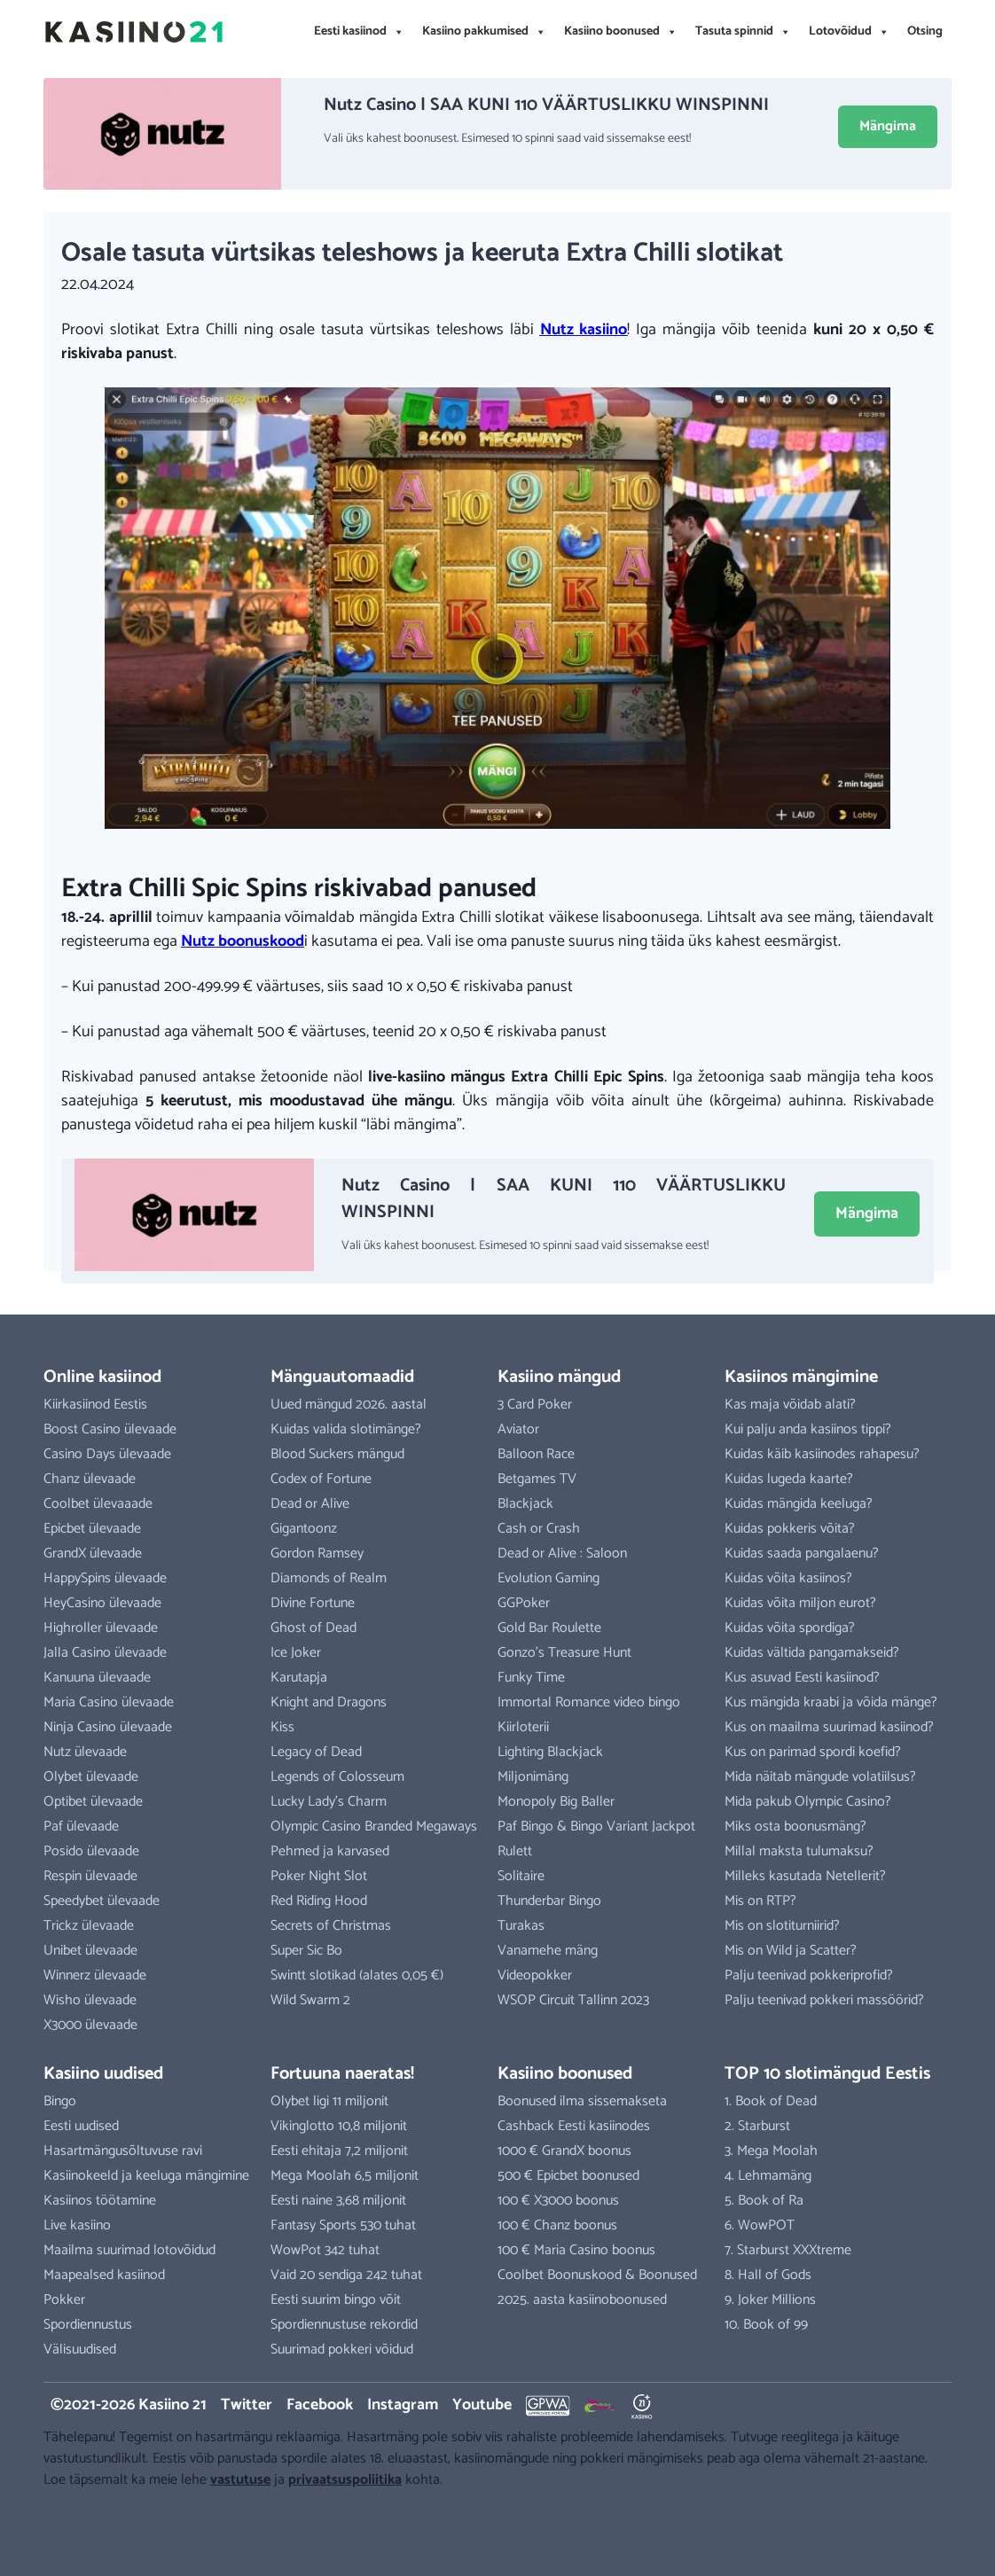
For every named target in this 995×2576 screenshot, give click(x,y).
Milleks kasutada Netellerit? (805, 1876)
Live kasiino (77, 2225)
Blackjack (525, 1504)
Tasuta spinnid (743, 32)
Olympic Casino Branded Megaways (373, 1826)
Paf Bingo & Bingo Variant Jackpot (596, 1826)
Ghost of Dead (313, 1628)
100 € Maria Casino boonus (576, 2250)
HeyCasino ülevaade (102, 1603)
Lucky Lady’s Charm (328, 1802)
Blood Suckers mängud (337, 1454)
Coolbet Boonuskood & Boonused (597, 2275)
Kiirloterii (523, 1727)
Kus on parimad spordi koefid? (813, 1752)
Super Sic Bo (306, 1951)
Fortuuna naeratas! (342, 2073)
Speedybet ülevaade (101, 1901)
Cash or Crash (539, 1529)
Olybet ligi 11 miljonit (329, 2101)
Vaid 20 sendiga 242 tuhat (346, 2275)
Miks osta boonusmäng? (795, 1826)
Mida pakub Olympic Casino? (808, 1802)
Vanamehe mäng (548, 1951)
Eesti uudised (81, 2126)
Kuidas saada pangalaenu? (802, 1553)
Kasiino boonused (621, 32)
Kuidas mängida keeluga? (799, 1504)
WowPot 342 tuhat (325, 2250)
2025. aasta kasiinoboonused (582, 2300)
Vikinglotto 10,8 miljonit (338, 2126)
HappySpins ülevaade (105, 1578)
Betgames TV (537, 1479)
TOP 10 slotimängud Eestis (827, 2073)
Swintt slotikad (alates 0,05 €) (356, 1975)
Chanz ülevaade (89, 1479)
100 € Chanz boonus (557, 2225)
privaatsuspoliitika (345, 2480)
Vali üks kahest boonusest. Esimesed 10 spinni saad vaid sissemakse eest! (507, 139)
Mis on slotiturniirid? (782, 1926)
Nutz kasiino (584, 329)
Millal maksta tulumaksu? (799, 1851)
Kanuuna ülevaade (97, 1678)
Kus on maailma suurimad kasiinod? (829, 1727)
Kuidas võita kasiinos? (788, 1578)
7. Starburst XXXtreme (788, 2250)
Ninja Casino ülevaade (107, 1727)
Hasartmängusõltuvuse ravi (122, 2151)
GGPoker (524, 1603)
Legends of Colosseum (337, 1777)
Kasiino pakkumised (484, 32)
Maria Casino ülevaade (108, 1702)
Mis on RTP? (760, 1901)
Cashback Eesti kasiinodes (574, 2126)
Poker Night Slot (318, 1876)
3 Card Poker (535, 1405)
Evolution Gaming (548, 1578)
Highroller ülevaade (100, 1628)
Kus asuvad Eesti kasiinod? (802, 1678)
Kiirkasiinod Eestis (95, 1405)
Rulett (515, 1851)
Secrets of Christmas (330, 1926)
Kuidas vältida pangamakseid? (812, 1653)
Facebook (319, 2405)
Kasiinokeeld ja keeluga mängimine (146, 2176)
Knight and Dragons (328, 1702)
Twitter (246, 2405)
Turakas (521, 1926)
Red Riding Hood (318, 1901)
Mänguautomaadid (342, 1377)
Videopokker (535, 1975)
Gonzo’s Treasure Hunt (564, 1653)
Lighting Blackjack (550, 1752)
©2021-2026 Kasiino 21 (129, 2405)
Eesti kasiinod (359, 32)
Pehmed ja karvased (329, 1851)
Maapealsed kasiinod (104, 2275)
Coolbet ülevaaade (98, 1504)
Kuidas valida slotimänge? (345, 1429)
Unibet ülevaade (90, 1951)
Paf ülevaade (81, 1826)
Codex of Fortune (321, 1479)
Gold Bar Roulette (549, 1628)
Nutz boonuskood (242, 941)
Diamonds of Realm (328, 1578)
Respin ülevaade (90, 1876)
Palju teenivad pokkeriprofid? (809, 1975)
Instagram (402, 2405)
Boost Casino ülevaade (109, 1429)
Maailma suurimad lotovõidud (129, 2250)
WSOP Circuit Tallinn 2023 (573, 2000)
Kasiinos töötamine (99, 2201)
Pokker (64, 2300)
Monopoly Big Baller (556, 1802)
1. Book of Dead (771, 2101)
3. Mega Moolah (771, 2151)
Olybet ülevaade (90, 1777)
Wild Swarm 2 (310, 2000)
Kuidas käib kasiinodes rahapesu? (822, 1454)
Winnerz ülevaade (94, 1975)
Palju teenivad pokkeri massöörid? (824, 2000)
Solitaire (521, 1876)
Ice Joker (295, 1653)
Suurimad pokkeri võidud (341, 2349)
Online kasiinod (102, 1377)
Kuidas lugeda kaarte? (789, 1479)
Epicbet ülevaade (92, 1529)
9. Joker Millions (770, 2300)
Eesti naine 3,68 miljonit (338, 2201)
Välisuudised (79, 2349)
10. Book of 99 (766, 2325)
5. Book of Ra (764, 2201)
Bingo (59, 2101)
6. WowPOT (760, 2225)
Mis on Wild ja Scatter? (791, 1951)
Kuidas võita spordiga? (790, 1628)
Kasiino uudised (103, 2073)
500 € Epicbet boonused (568, 2176)
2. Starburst (757, 2126)
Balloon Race (536, 1454)
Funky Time (531, 1678)
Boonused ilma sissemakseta (582, 2101)
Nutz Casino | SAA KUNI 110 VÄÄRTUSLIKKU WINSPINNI (546, 105)
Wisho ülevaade (90, 2000)
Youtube (482, 2405)
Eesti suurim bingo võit (335, 2300)
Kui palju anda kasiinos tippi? (808, 1429)
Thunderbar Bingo (549, 1901)
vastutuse (240, 2480)
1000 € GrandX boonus (564, 2151)
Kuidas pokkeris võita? (790, 1529)
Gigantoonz (303, 1529)
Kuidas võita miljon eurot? (800, 1603)
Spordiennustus (87, 2325)
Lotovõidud (849, 32)
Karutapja (298, 1678)
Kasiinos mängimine (801, 1377)
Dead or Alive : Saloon (562, 1553)
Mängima (887, 126)
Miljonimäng (533, 1777)
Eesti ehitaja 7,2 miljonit (339, 2151)
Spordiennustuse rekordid (344, 2325)
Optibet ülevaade (93, 1802)
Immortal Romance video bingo (589, 1702)
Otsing (925, 31)
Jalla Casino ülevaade (105, 1653)
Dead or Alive (309, 1504)
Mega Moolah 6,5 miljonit (344, 2176)
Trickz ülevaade (88, 1926)
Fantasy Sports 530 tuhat (343, 2225)
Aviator (518, 1429)
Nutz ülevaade (85, 1752)
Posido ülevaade (91, 1851)
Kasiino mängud (559, 1377)
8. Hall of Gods (768, 2275)
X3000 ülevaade (90, 2025)
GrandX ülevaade (92, 1553)
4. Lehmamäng (768, 2176)
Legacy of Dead (316, 1752)
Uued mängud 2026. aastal (348, 1405)
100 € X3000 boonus (558, 2201)
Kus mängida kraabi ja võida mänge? (831, 1702)
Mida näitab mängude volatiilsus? (820, 1777)
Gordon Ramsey (317, 1553)
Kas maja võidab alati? (790, 1405)
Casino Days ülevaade (107, 1454)
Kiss (282, 1727)
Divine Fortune (312, 1603)
